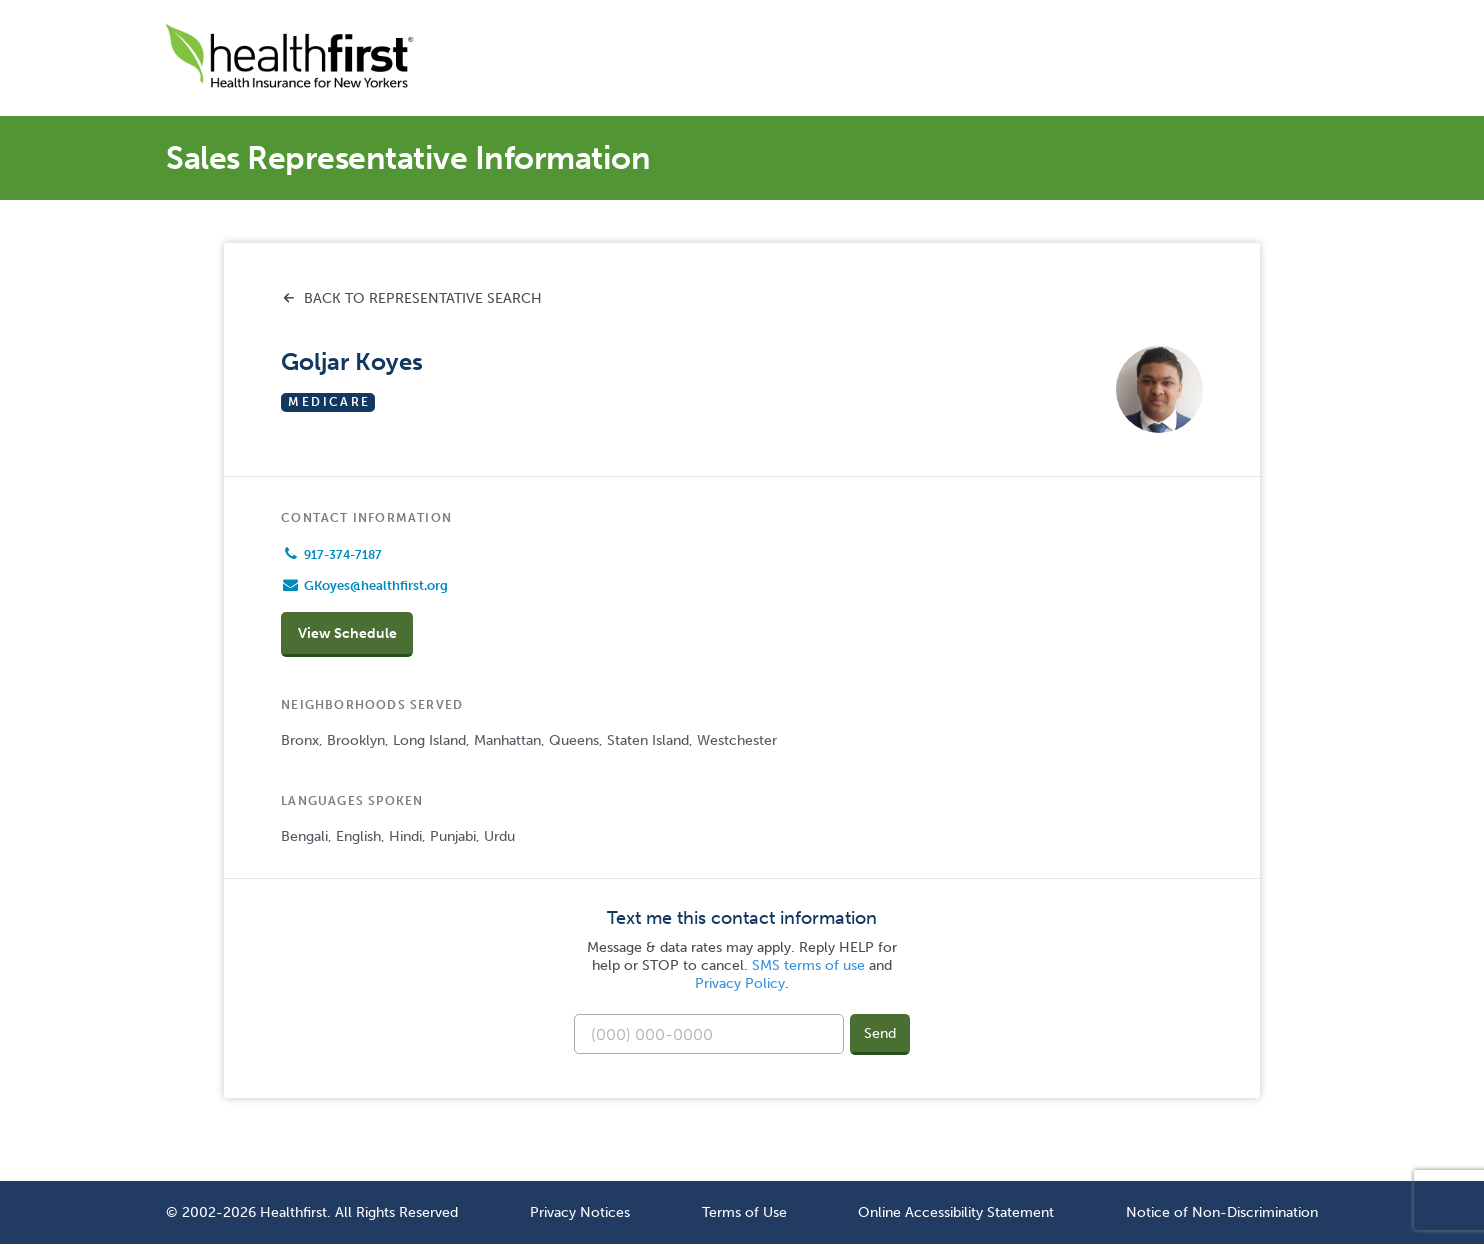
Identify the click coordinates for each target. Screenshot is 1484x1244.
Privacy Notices (580, 1212)
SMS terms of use (808, 965)
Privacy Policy (740, 983)
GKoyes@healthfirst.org (376, 585)
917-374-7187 (343, 555)
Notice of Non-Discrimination (1222, 1212)
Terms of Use (744, 1212)
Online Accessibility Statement (956, 1212)
